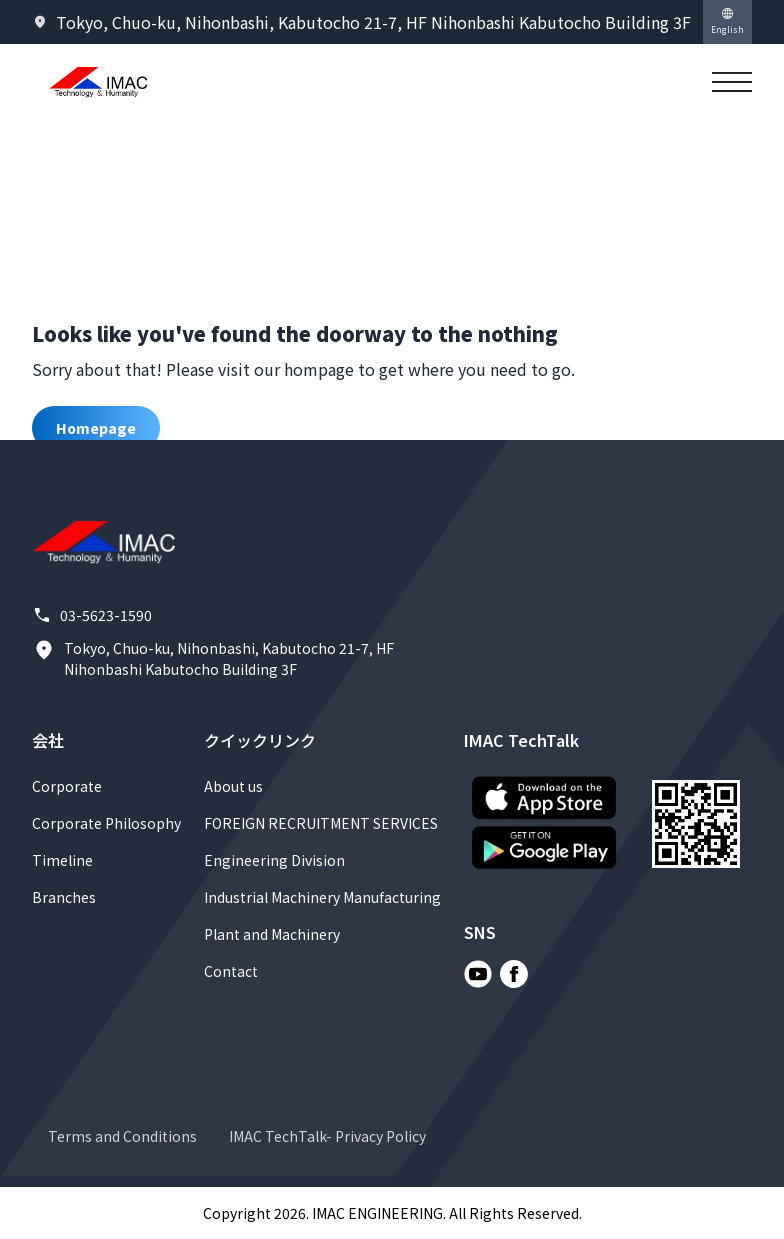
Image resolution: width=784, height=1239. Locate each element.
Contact (231, 971)
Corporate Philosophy (106, 823)
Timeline (62, 860)
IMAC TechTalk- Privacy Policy (327, 1136)
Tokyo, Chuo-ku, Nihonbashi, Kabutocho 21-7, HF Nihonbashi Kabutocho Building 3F (213, 659)
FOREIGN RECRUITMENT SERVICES (321, 823)
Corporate (67, 786)
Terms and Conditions (122, 1136)
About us (233, 786)
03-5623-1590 (92, 615)
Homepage (96, 428)
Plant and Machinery (272, 934)
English (727, 21)
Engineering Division (274, 860)
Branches (64, 897)
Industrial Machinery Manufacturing (322, 897)
